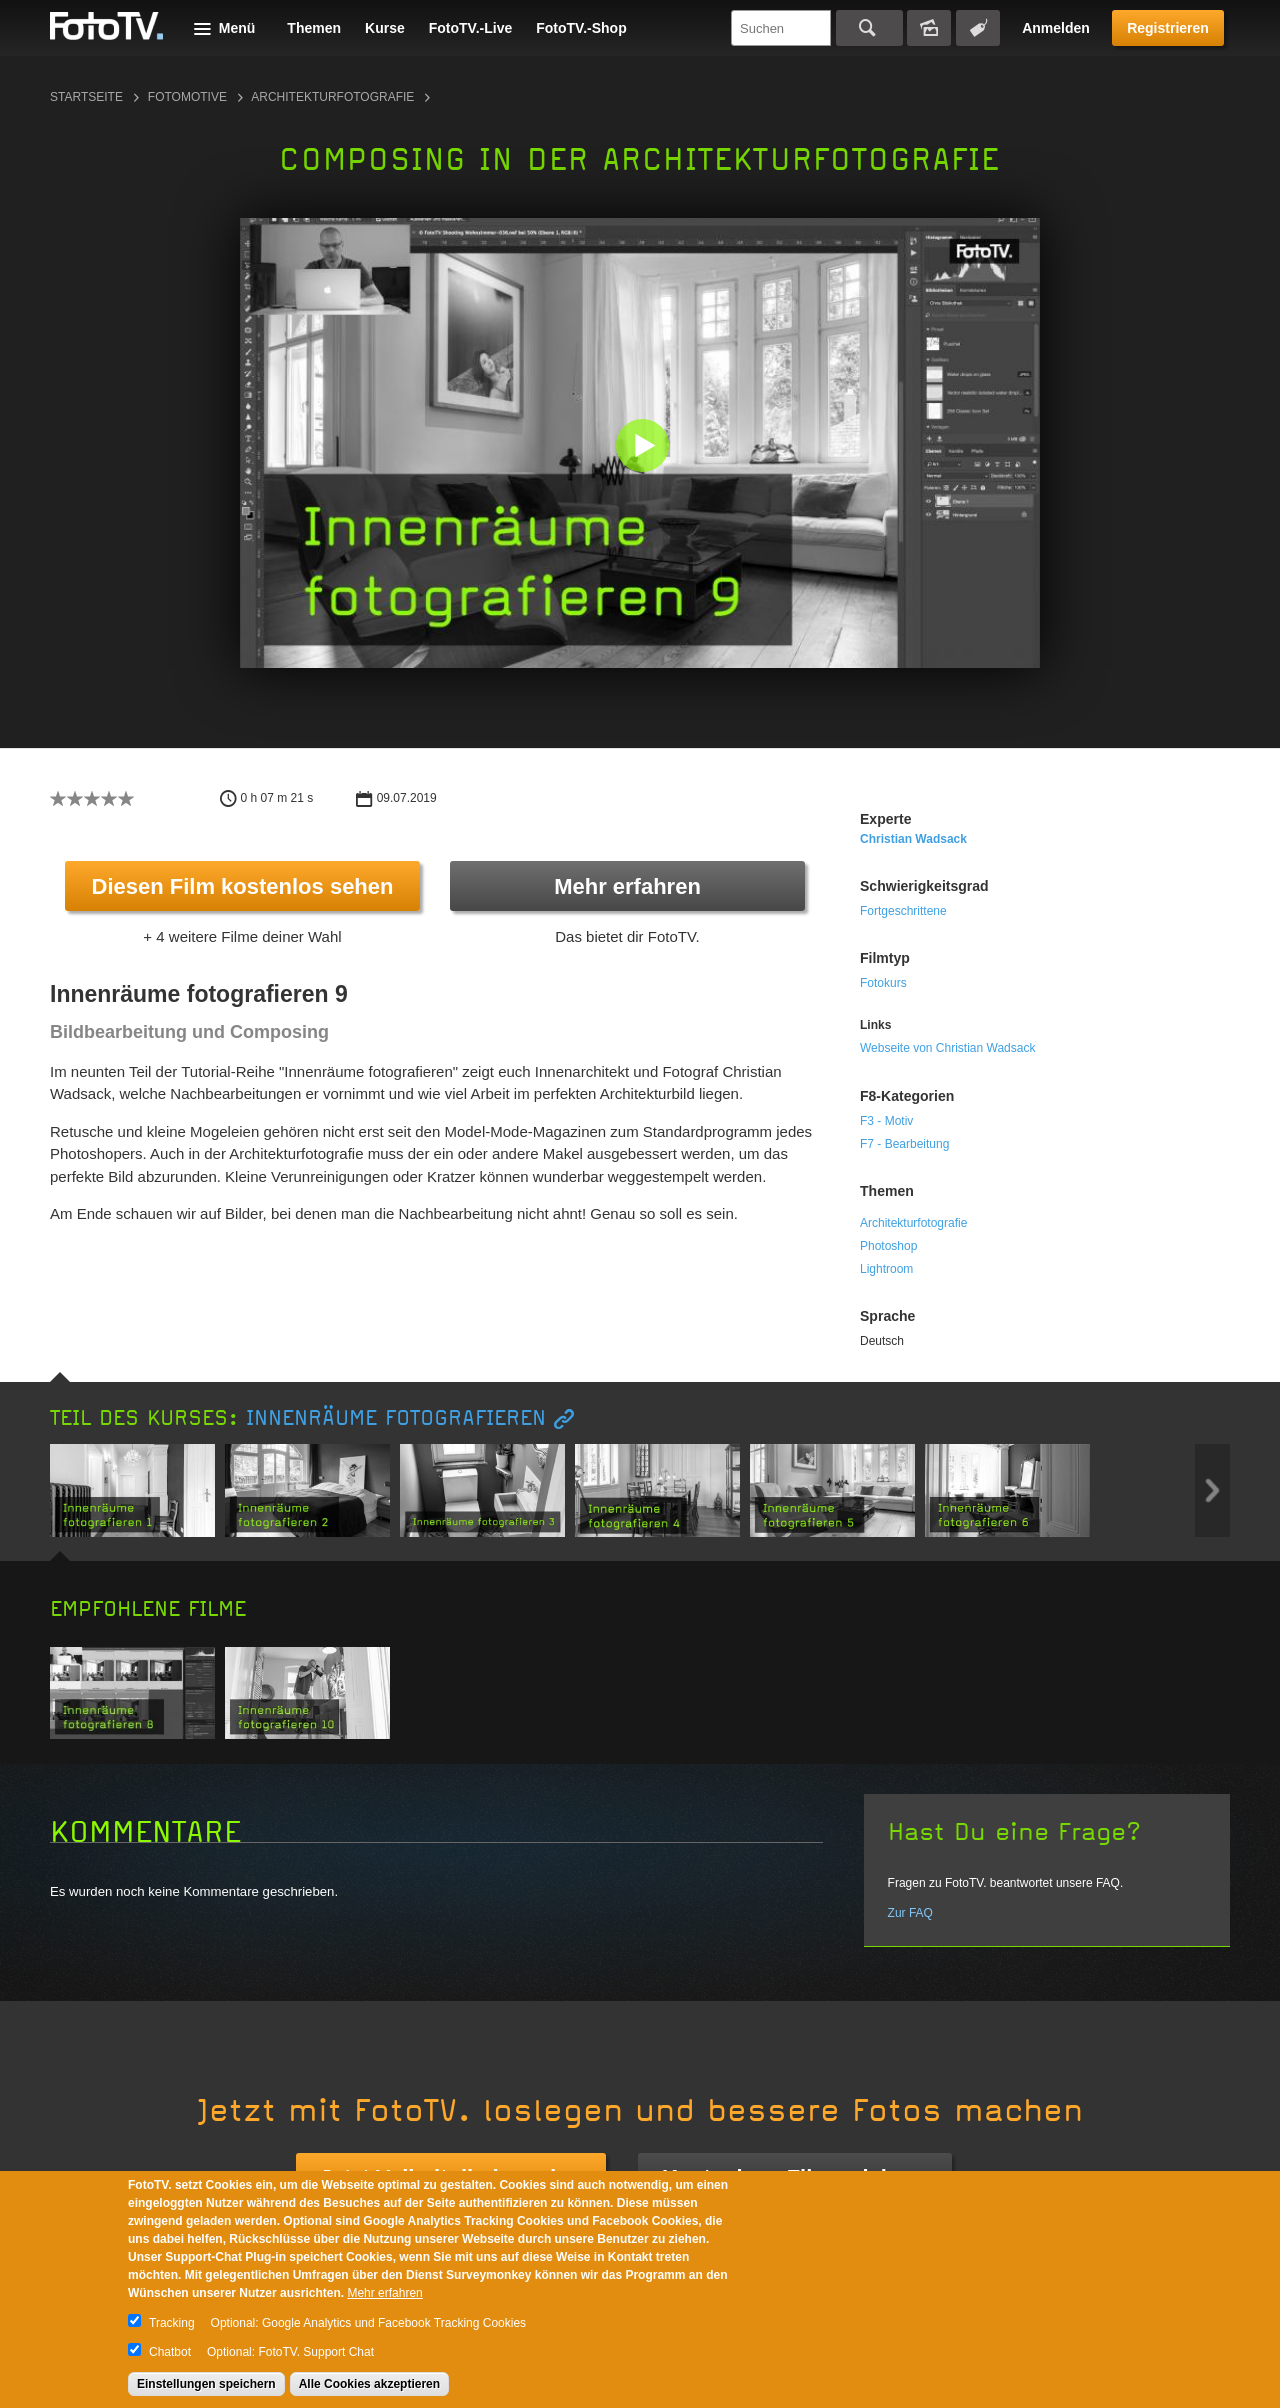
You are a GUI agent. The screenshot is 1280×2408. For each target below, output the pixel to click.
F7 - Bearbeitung (904, 1144)
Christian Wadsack (913, 839)
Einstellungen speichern (206, 2384)
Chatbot (170, 2352)
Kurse (385, 28)
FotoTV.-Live (471, 28)
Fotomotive (187, 97)
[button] (644, 447)
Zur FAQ (910, 1913)
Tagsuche (978, 28)
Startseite (86, 97)
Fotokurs (883, 983)
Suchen (869, 28)
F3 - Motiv (886, 1121)
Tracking (172, 2323)
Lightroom (886, 1269)
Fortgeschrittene (903, 911)
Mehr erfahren (627, 886)
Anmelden (1056, 28)
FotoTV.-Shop (581, 28)
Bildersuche (929, 28)
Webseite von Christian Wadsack (947, 1048)
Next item (1212, 1490)
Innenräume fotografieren (396, 1418)
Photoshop (888, 1246)
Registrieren (1168, 28)
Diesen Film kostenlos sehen (243, 886)
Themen (314, 28)
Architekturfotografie (332, 97)
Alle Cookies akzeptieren (369, 2384)
